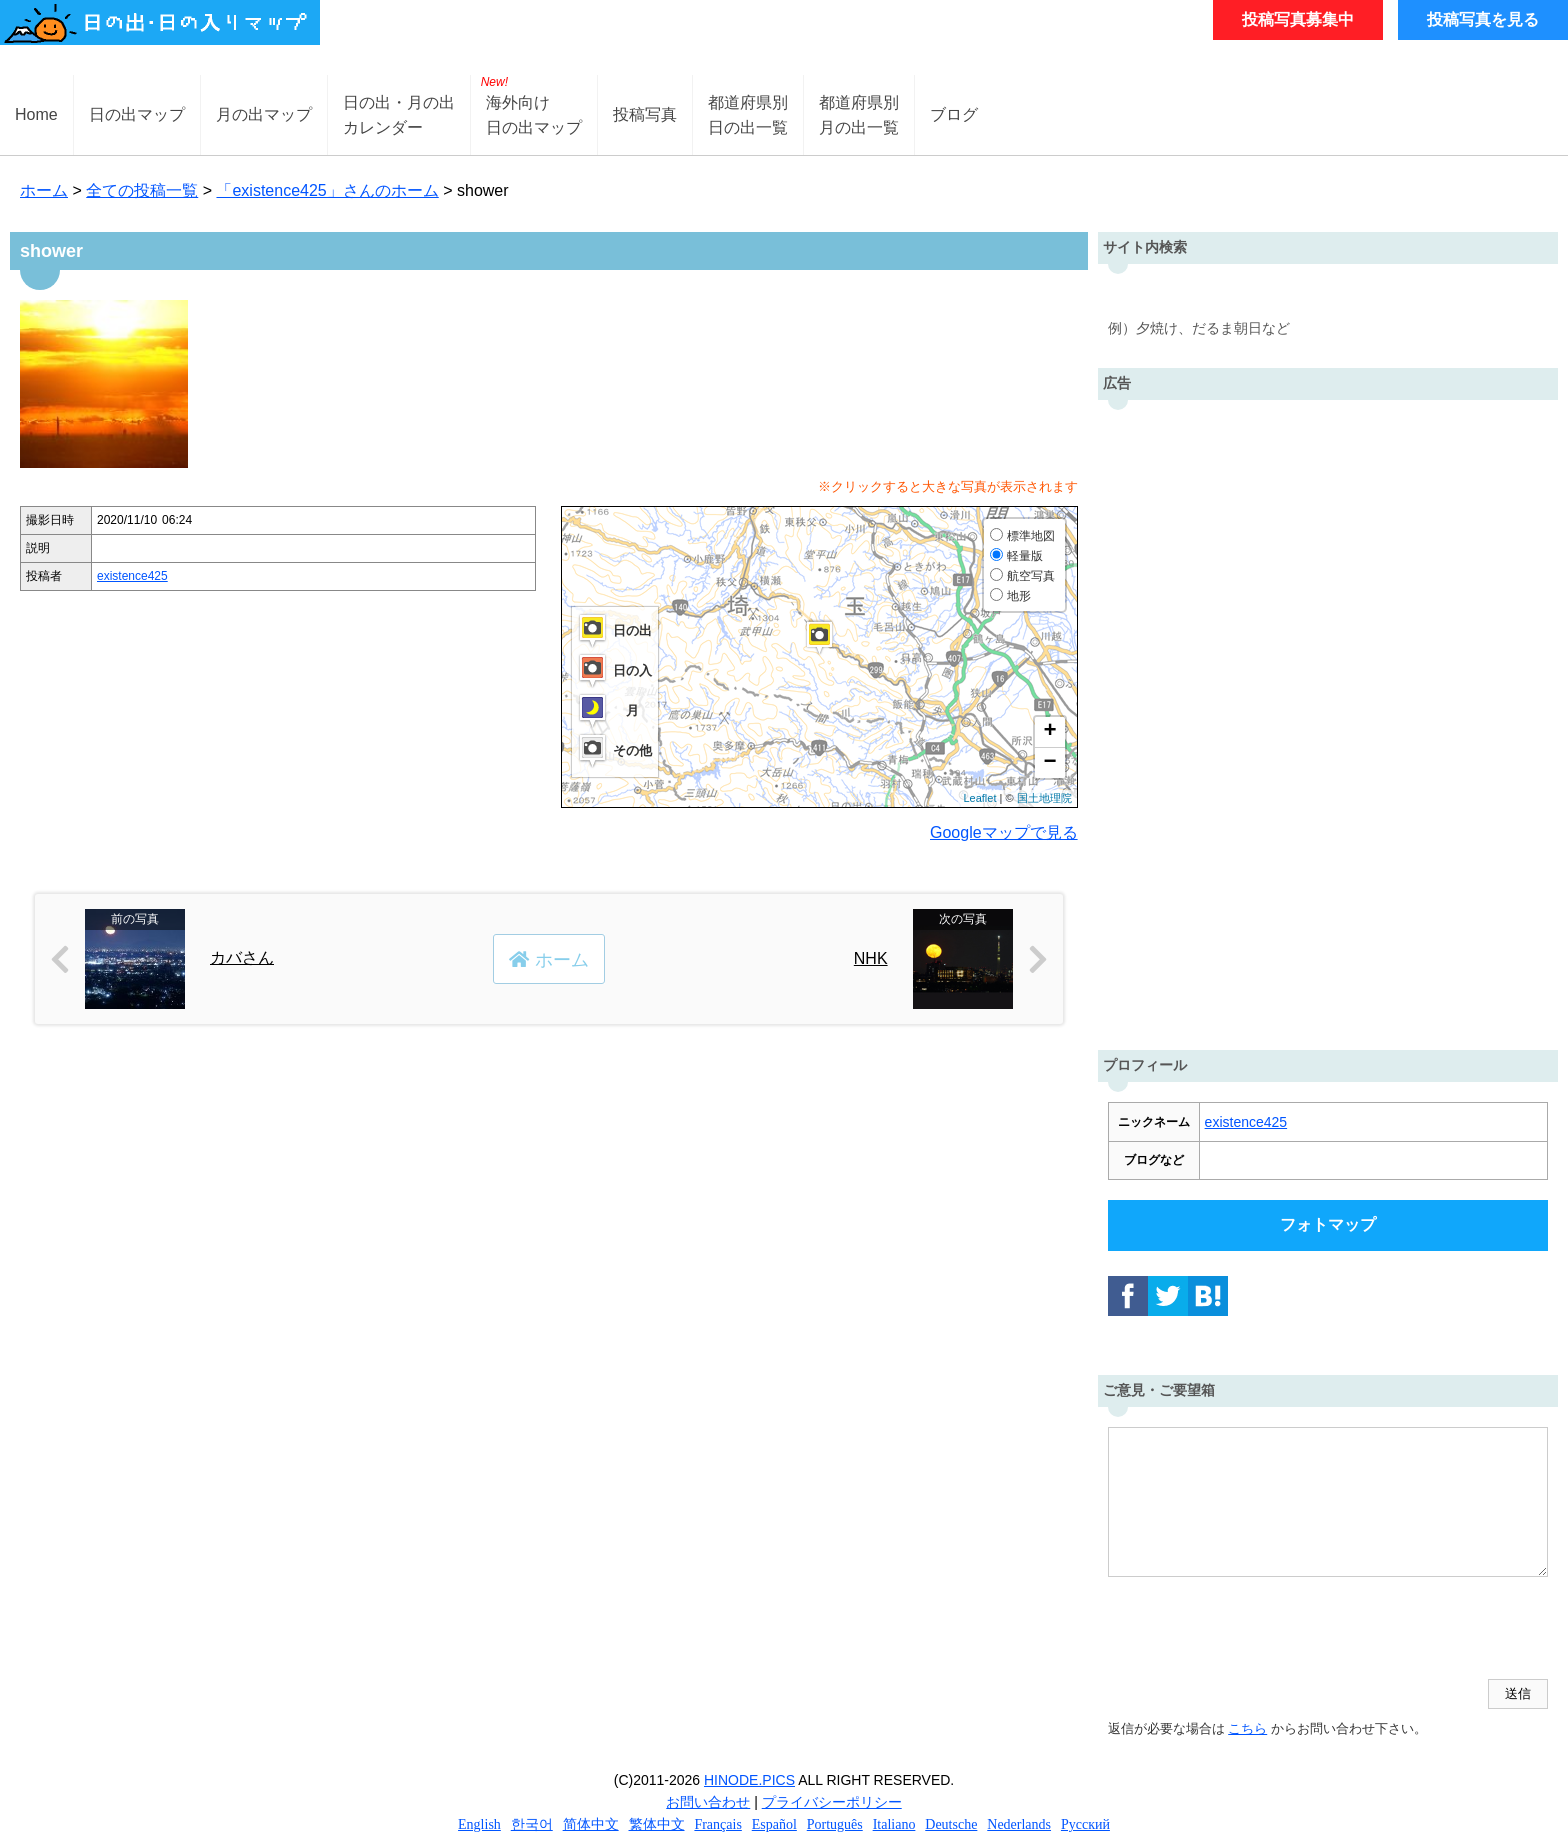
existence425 (132, 576)
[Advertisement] (1328, 720)
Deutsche (951, 1824)
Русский (1085, 1824)
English (479, 1824)
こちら (1247, 1728)
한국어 (532, 1824)
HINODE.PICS (749, 1780)
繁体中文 (657, 1824)
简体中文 (591, 1824)
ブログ (954, 114)
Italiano (894, 1824)
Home (36, 114)
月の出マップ (264, 114)
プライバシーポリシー (832, 1802)
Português (835, 1824)
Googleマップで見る (1004, 832)
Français (717, 1824)
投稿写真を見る (1483, 19)
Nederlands (1019, 1824)
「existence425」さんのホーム (327, 190)
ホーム (44, 190)
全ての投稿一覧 (142, 190)
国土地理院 (1044, 798)
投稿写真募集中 (1298, 19)
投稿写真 (645, 114)
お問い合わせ (708, 1802)
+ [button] (1049, 732)
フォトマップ (1328, 1224)
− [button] (1049, 763)
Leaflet (979, 798)
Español (774, 1824)
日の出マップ (137, 114)
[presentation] (1260, 1630)
